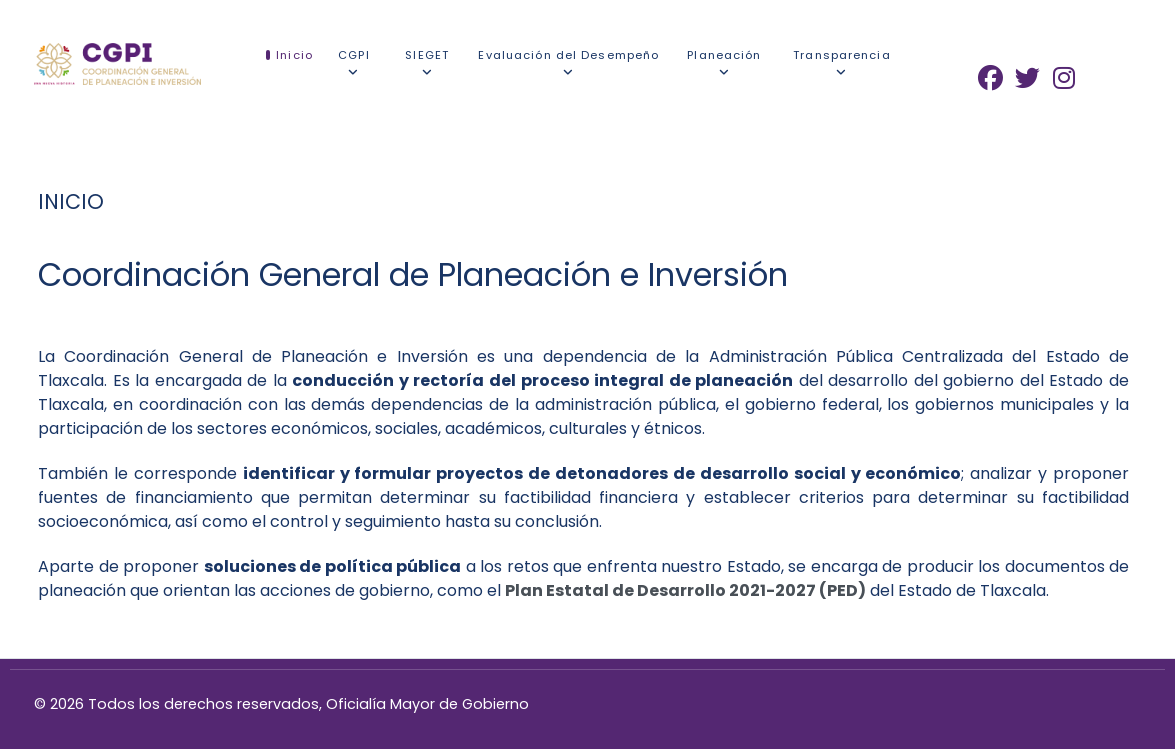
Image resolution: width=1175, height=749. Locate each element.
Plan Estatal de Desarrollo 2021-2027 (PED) (685, 590)
